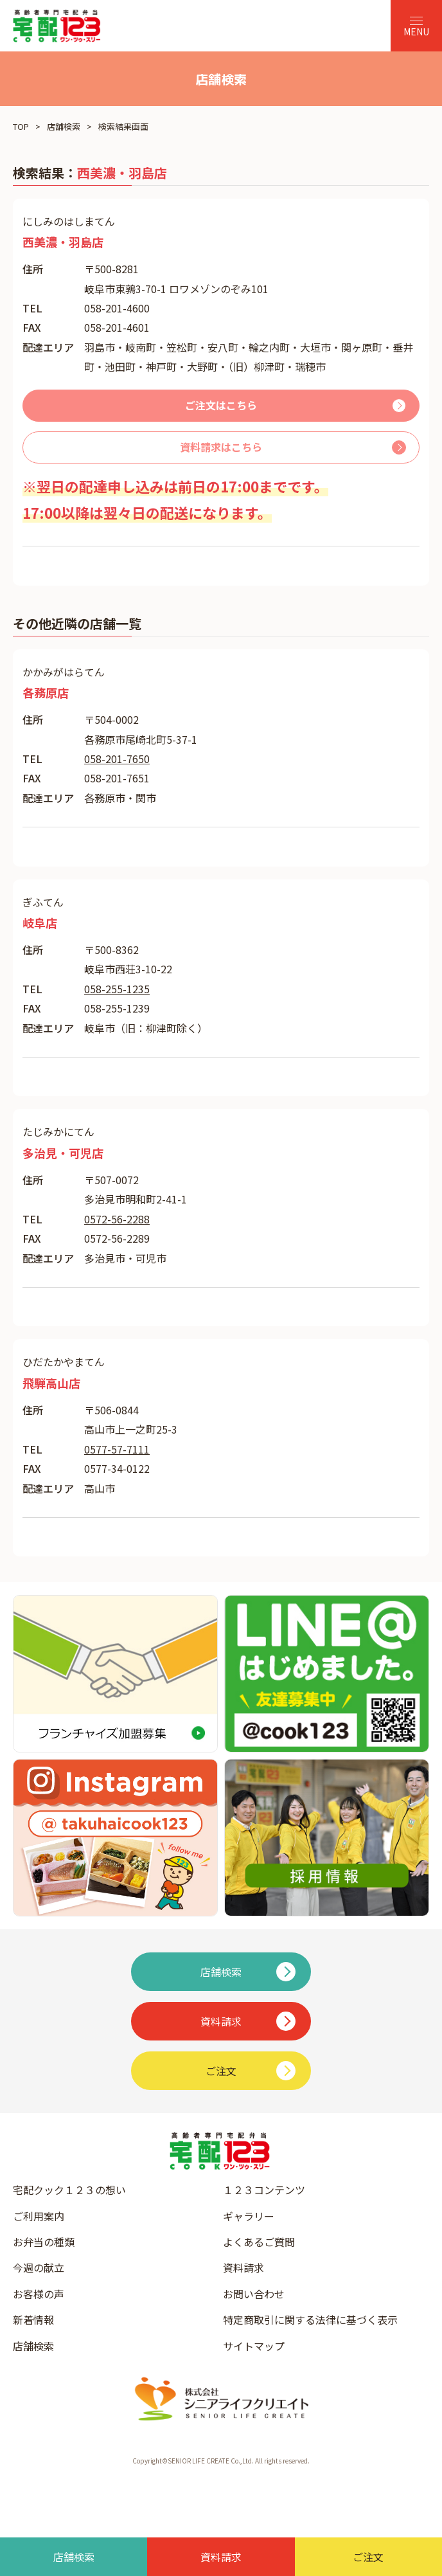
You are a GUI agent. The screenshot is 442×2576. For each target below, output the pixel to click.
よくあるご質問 (259, 2241)
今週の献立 (38, 2267)
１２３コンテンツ (264, 2189)
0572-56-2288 (117, 1219)
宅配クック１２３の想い (69, 2189)
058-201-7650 (117, 758)
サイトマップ (254, 2346)
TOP (21, 126)
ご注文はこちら (221, 405)
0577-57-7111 (117, 1449)
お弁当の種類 (44, 2241)
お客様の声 (38, 2293)
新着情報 (33, 2319)
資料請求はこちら (221, 447)
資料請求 (243, 2267)
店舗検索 (63, 126)
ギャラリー (248, 2216)
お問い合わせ (254, 2293)
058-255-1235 (117, 988)
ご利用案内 (38, 2216)
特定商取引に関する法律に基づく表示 (310, 2319)
